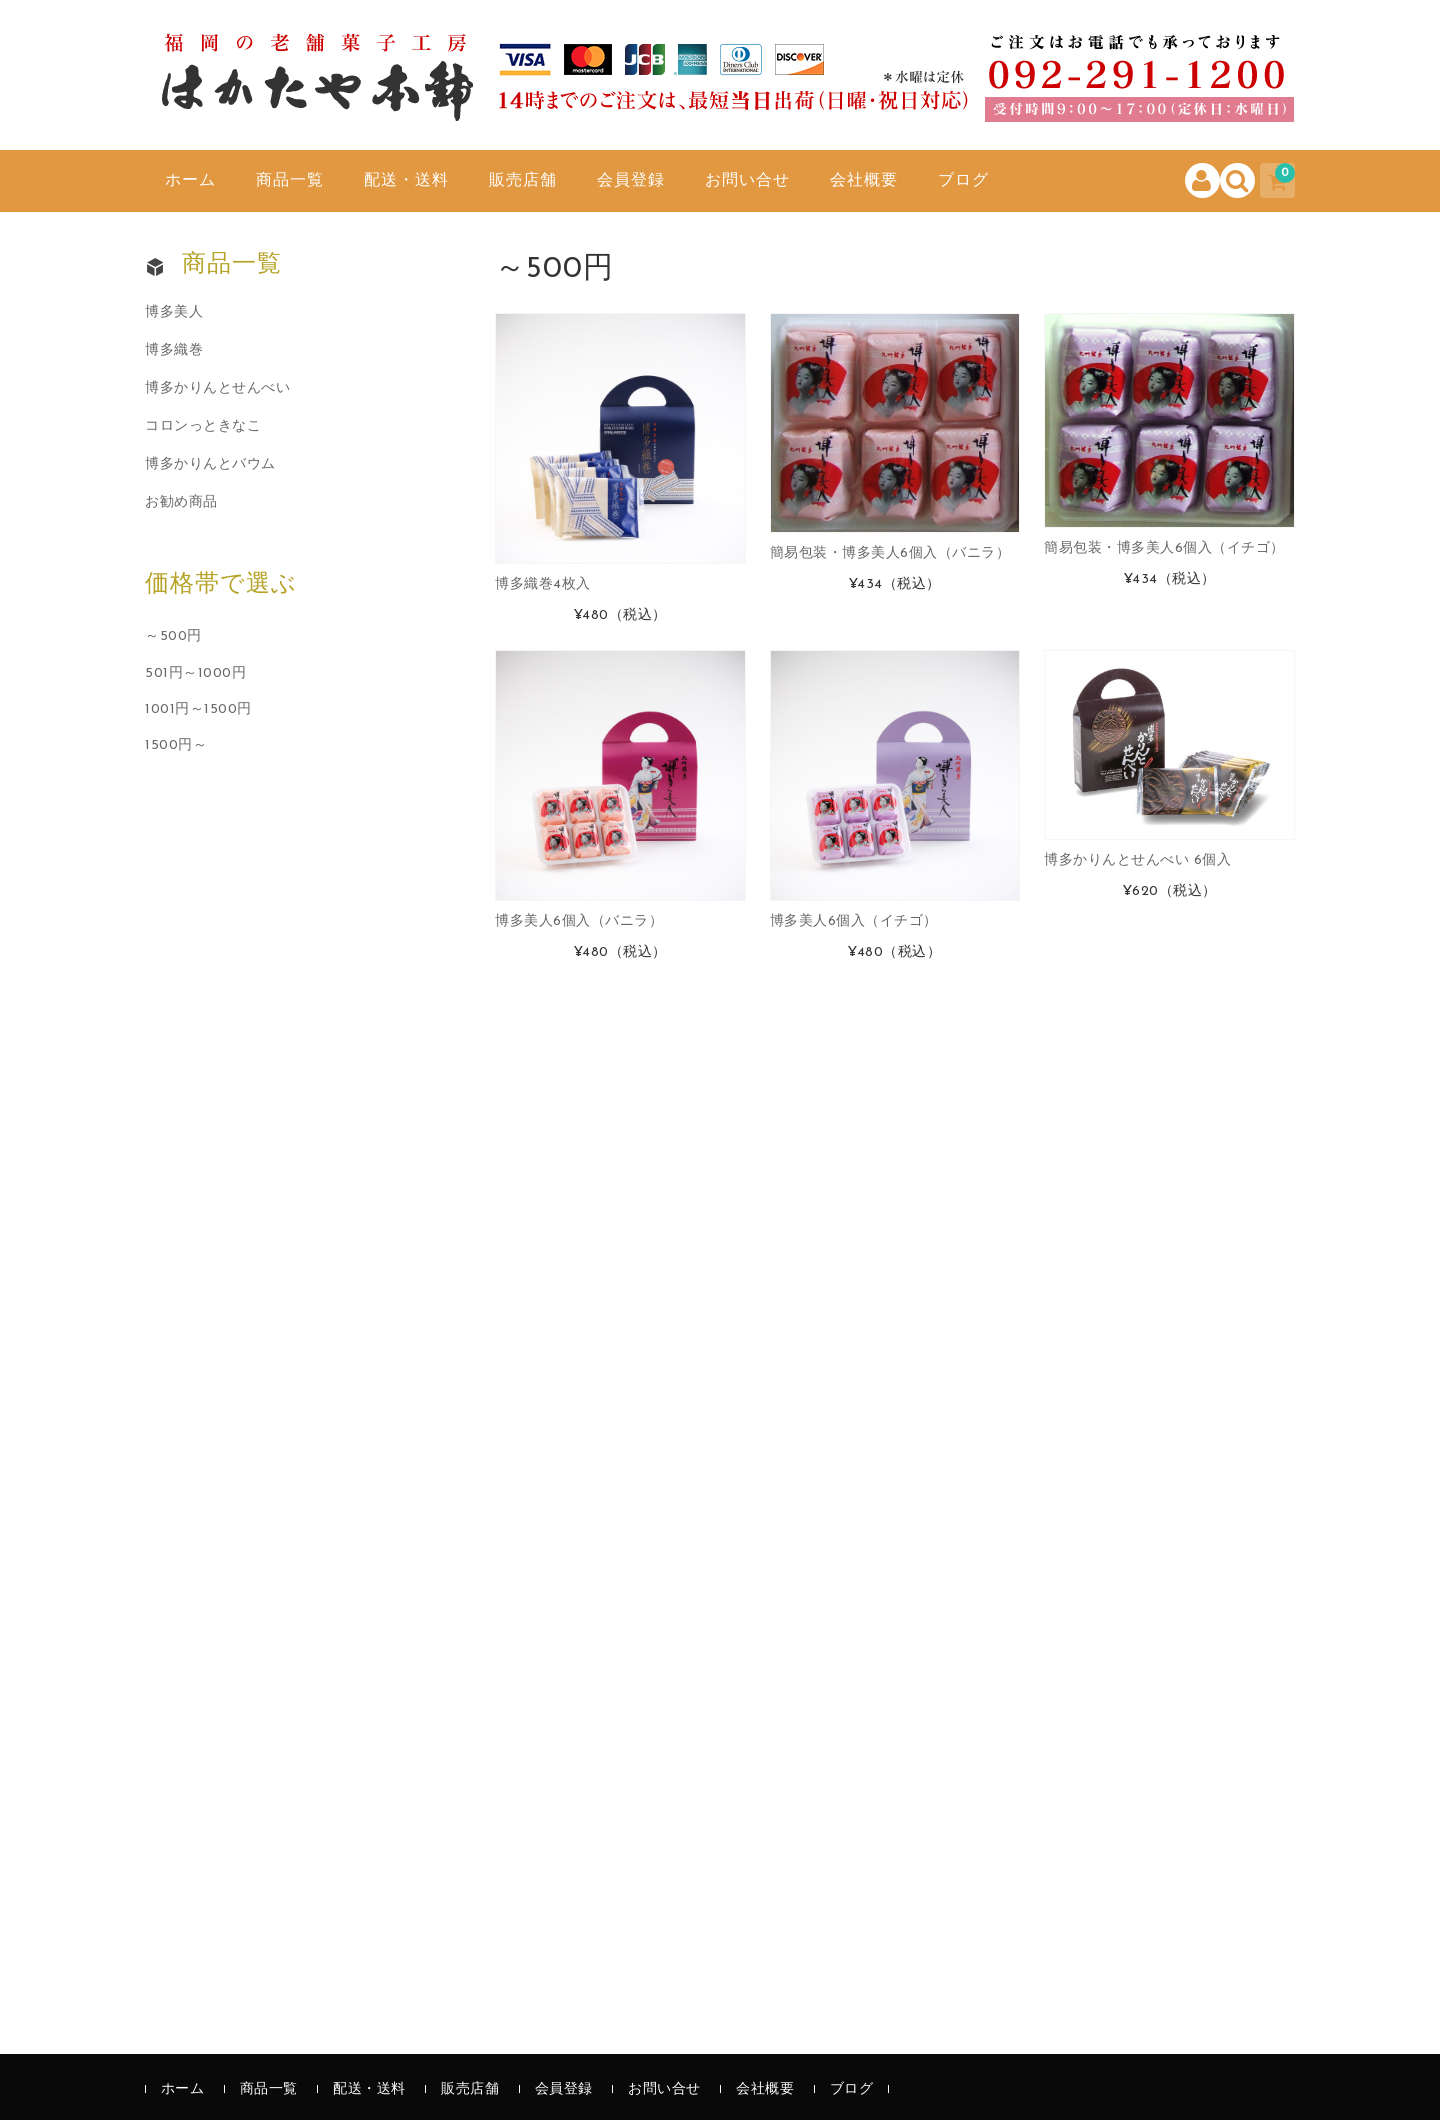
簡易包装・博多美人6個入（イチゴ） (1164, 548)
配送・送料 (406, 181)
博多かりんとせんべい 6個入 (1137, 860)
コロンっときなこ (203, 426)
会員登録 (631, 181)
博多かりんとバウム (210, 464)
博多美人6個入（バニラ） (579, 921)
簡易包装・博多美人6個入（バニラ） (890, 553)
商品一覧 (290, 181)
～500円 (173, 636)
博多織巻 (174, 350)
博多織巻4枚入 (543, 584)
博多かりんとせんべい (217, 388)
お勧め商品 (181, 502)
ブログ (963, 181)
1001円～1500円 (198, 709)
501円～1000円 (195, 673)
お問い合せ (747, 181)
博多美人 (174, 312)
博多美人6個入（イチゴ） (854, 921)
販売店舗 (523, 181)
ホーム (190, 181)
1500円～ (176, 745)
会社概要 (864, 181)
